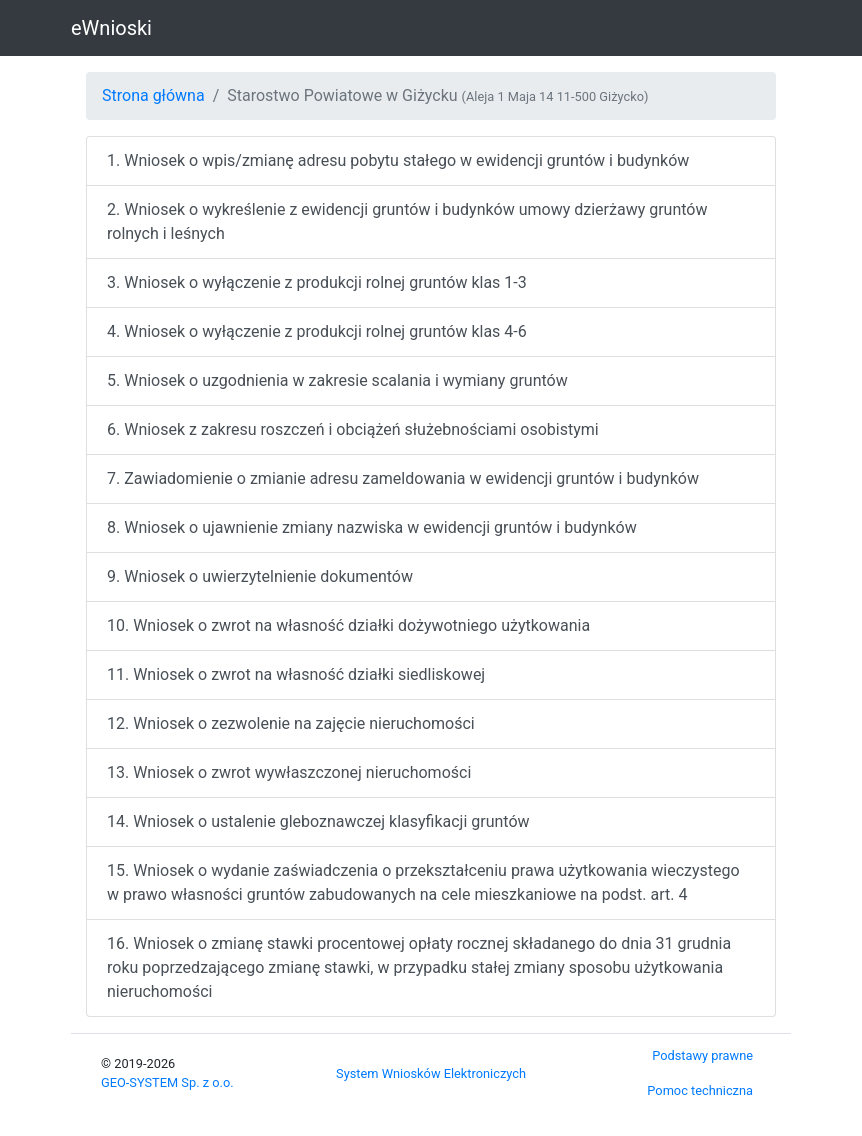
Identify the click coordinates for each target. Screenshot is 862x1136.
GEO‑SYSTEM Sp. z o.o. (167, 1082)
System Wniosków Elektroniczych (431, 1073)
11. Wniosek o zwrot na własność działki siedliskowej (296, 674)
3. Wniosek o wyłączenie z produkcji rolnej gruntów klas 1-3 (317, 282)
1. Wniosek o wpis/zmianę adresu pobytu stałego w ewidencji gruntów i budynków (398, 160)
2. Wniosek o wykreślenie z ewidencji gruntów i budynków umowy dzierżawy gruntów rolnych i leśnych (407, 221)
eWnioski (111, 28)
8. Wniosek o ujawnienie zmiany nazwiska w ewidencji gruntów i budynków (372, 527)
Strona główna (153, 95)
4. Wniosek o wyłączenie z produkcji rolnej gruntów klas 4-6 (317, 331)
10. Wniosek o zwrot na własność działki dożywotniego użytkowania (348, 625)
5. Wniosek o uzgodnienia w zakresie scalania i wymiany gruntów (337, 380)
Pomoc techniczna (700, 1090)
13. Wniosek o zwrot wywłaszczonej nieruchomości (289, 772)
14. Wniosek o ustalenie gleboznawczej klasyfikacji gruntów (318, 821)
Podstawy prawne (702, 1055)
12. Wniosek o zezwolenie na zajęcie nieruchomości (291, 723)
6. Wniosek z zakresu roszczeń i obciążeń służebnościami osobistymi (353, 429)
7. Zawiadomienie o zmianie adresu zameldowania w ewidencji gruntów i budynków (403, 478)
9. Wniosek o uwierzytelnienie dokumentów (260, 576)
